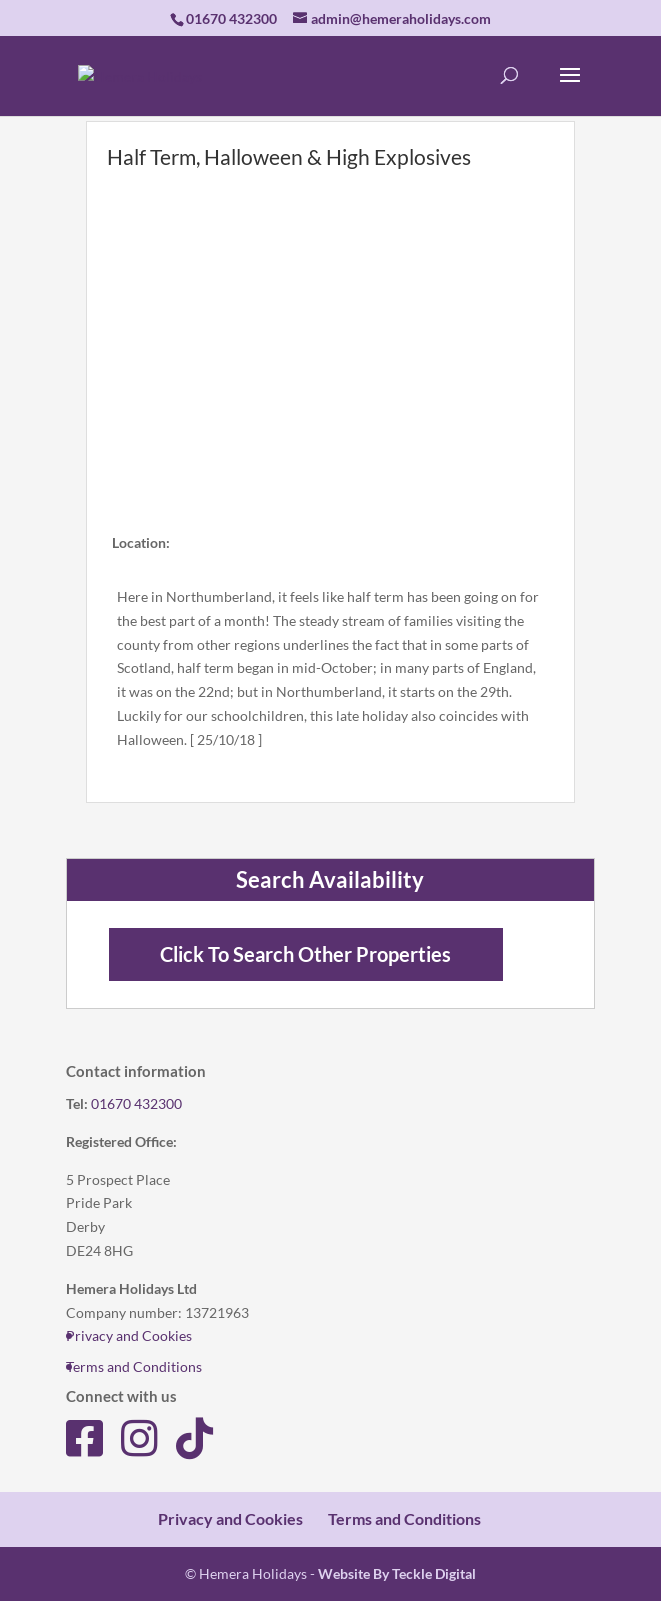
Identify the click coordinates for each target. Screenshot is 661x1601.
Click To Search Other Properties (305, 954)
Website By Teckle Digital (397, 1573)
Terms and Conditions (134, 1366)
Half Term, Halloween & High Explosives (289, 156)
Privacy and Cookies (129, 1335)
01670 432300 (136, 1103)
